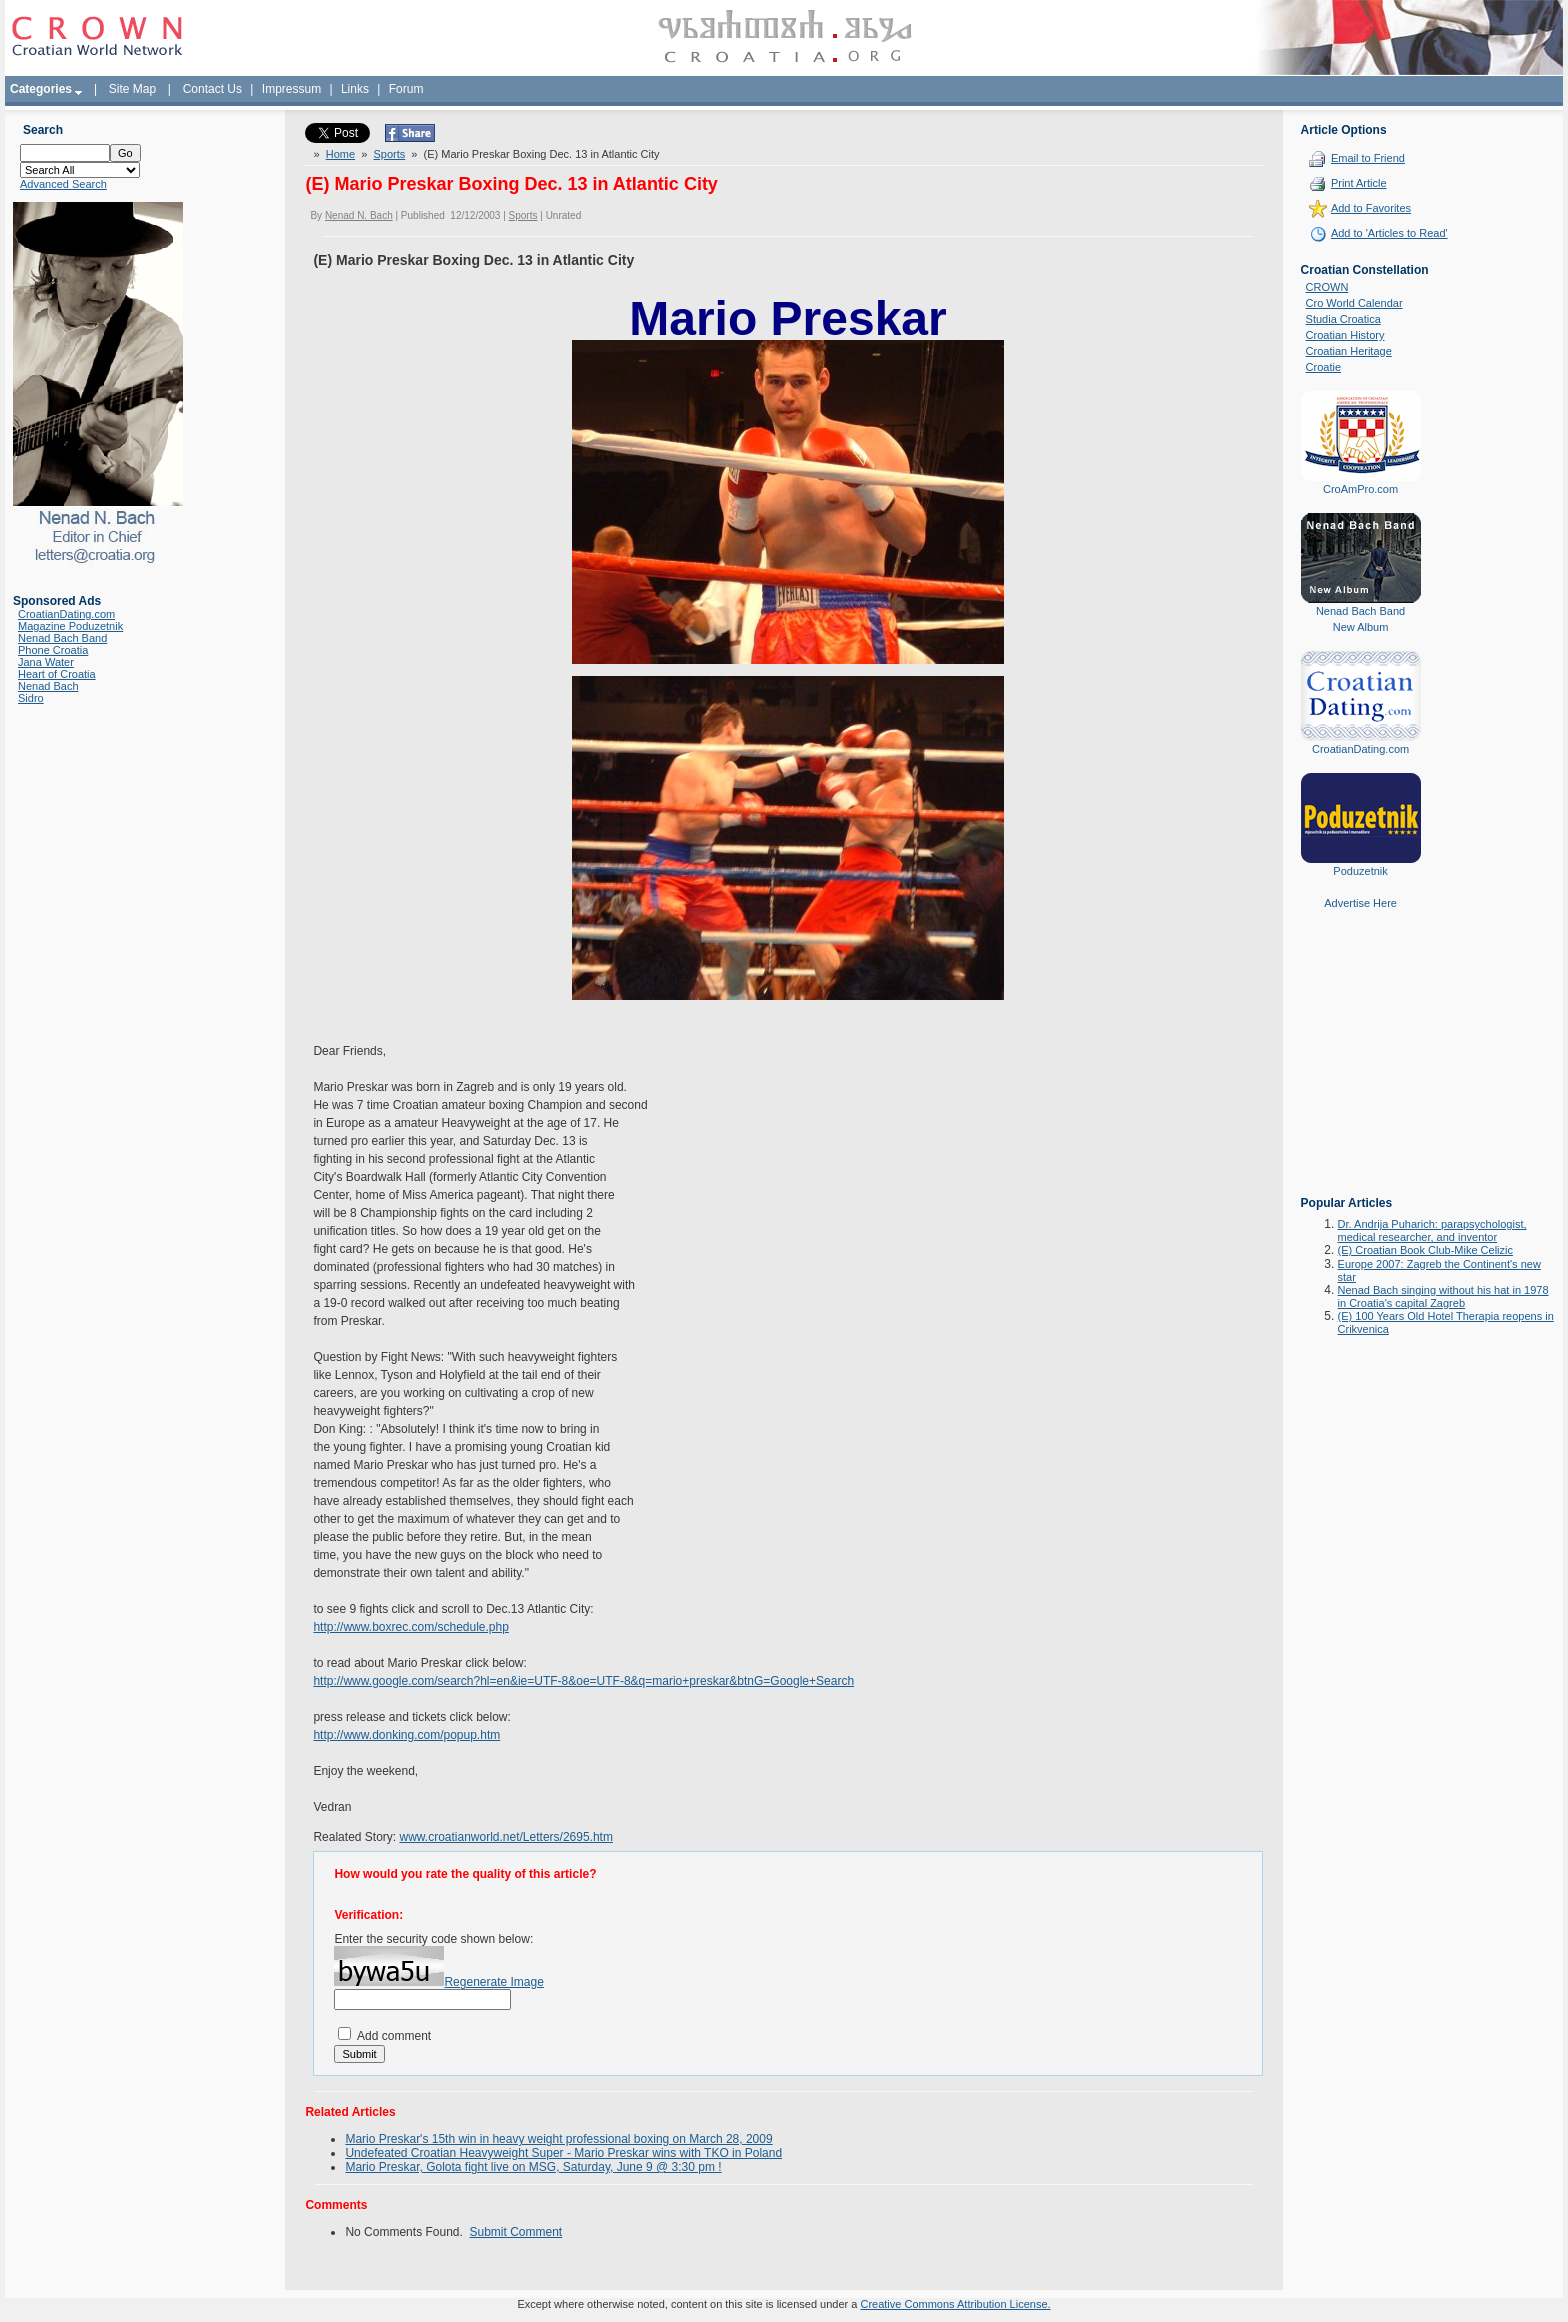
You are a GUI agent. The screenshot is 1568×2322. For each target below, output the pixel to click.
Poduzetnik (1360, 871)
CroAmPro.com (1360, 489)
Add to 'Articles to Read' (1389, 233)
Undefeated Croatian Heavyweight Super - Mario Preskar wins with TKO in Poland (563, 2153)
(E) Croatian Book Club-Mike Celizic (1425, 1250)
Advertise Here (1360, 903)
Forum (406, 89)
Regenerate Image (493, 1982)
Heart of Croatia (57, 674)
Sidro (31, 698)
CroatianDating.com (66, 614)
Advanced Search (63, 184)
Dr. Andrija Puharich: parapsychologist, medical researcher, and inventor (1432, 1230)
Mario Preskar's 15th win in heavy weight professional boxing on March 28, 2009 (558, 2139)
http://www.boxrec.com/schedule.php (410, 1627)
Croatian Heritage (1349, 351)
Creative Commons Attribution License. (955, 2304)
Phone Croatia (53, 650)
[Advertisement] (1361, 1067)
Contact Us (212, 89)
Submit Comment (516, 2232)
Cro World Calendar (1354, 303)
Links (355, 89)
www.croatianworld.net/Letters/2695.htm (505, 1837)
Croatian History (1345, 335)
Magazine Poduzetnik (70, 626)
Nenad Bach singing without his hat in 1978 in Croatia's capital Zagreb (1443, 1296)
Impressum (291, 89)
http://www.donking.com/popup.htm (406, 1735)
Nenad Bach (48, 686)
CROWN (1327, 287)
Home (340, 154)
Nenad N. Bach (359, 215)
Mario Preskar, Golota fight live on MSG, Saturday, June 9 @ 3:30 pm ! (533, 2167)
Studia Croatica (1343, 319)
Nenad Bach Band (62, 638)
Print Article (1359, 183)
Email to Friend (1368, 158)
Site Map (132, 89)
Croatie (1323, 367)
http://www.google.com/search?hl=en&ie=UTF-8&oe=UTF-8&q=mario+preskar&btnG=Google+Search (583, 1681)
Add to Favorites (1371, 208)
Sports (389, 154)
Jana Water (46, 662)
